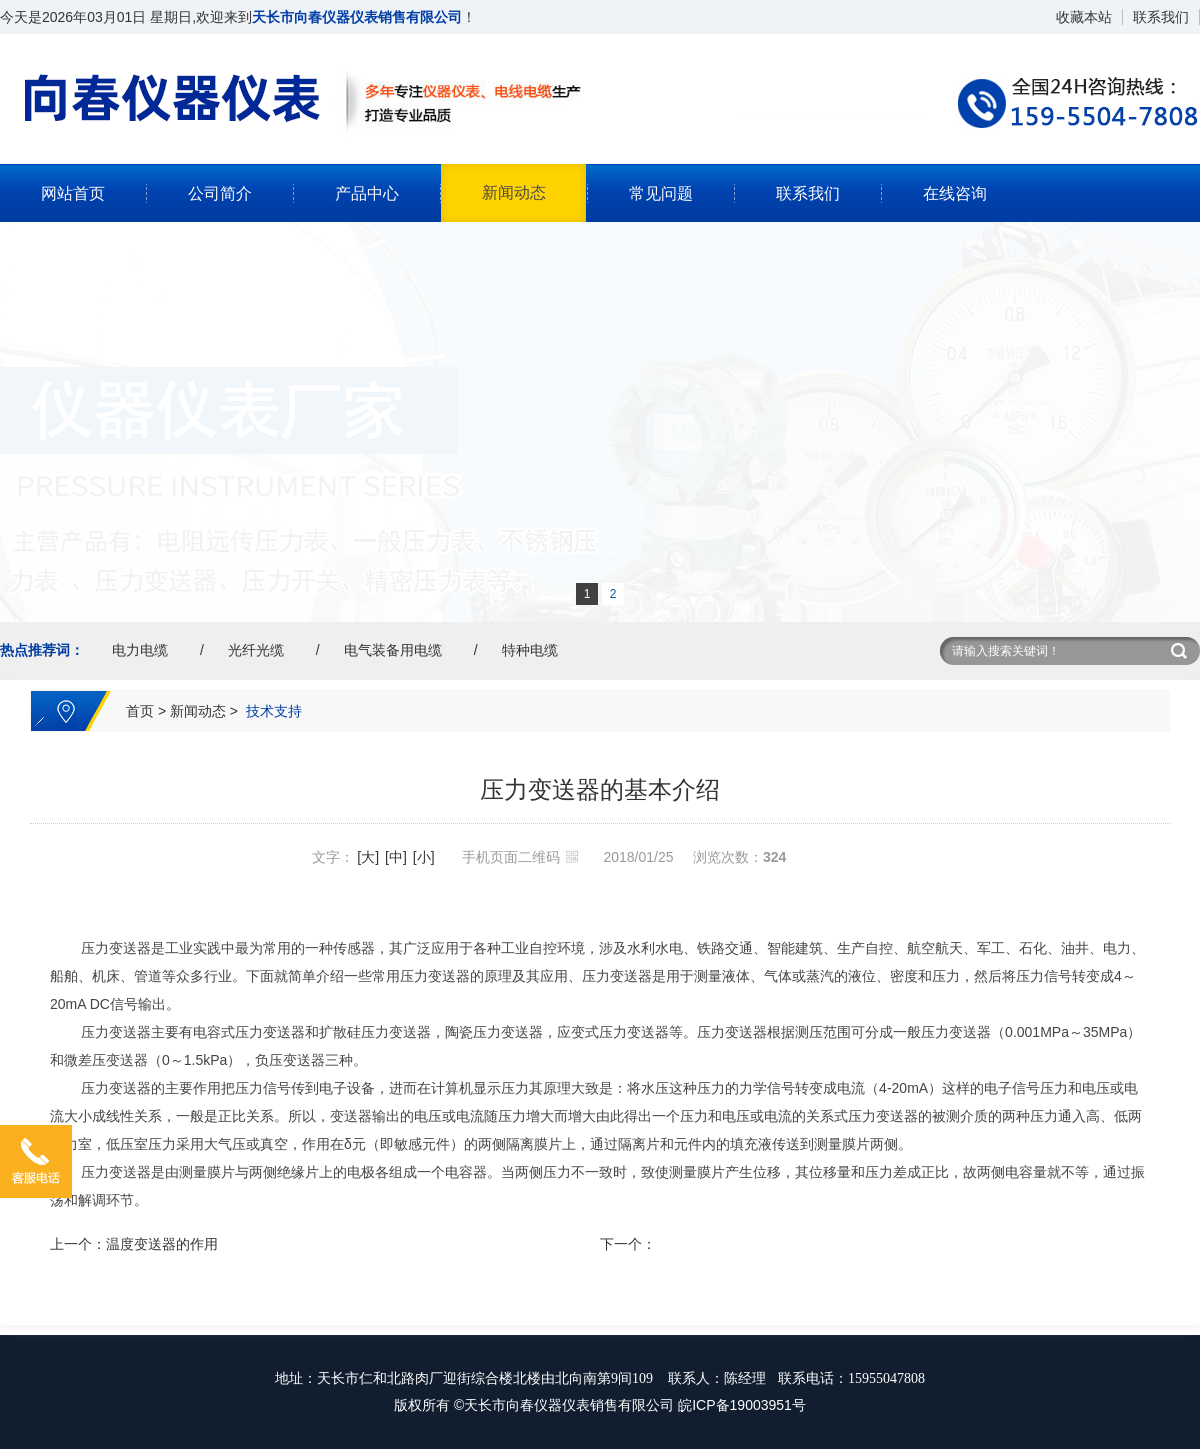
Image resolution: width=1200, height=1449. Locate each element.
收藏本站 (1084, 17)
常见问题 (661, 193)
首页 (140, 711)
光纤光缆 (256, 650)
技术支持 (274, 711)
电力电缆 (140, 650)
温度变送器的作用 (162, 1244)
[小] (424, 857)
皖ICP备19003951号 (742, 1405)
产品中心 (367, 193)
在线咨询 (955, 193)
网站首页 (73, 193)
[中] (396, 857)
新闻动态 (514, 192)
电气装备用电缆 (393, 650)
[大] (368, 857)
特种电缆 (530, 650)
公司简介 (220, 193)
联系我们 (1161, 17)
